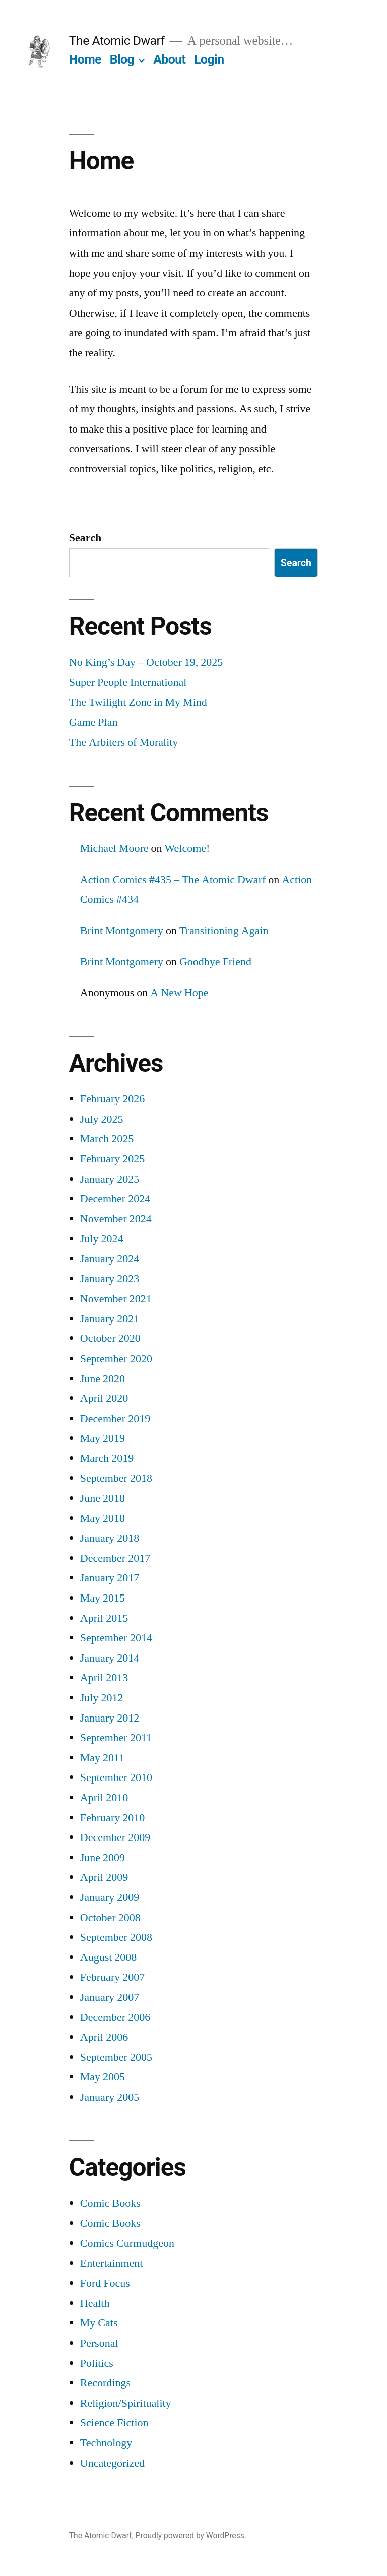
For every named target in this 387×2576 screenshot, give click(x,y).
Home (85, 59)
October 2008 (110, 1918)
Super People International (128, 682)
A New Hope (179, 993)
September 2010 (116, 1777)
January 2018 (109, 1538)
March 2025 (107, 1139)
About (169, 59)
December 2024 (115, 1199)
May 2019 (102, 1438)
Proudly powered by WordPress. (191, 2535)
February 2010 (112, 1818)
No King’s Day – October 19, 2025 (146, 662)
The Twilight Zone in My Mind (138, 702)
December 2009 (115, 1837)
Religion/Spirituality (125, 2403)
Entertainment (111, 2263)
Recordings (105, 2383)
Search (85, 538)
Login (209, 59)
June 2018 (102, 1498)
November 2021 (116, 1299)
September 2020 (116, 1359)
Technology (106, 2443)
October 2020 (110, 1338)
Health (95, 2303)
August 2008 (108, 1957)
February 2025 (112, 1159)
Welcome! (187, 848)
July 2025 (101, 1119)
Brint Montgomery (121, 931)
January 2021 (109, 1319)
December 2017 (115, 1558)
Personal (99, 2343)
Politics (96, 2363)
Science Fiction (114, 2423)
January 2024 (109, 1259)
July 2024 (101, 1239)
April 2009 (104, 1877)
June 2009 (102, 1858)
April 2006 (104, 2037)
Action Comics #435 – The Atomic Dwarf (173, 880)
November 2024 (116, 1219)
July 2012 (101, 1698)
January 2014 (109, 1658)
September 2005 (116, 2057)
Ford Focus (105, 2283)
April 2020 (104, 1398)
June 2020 (102, 1379)
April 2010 (104, 1798)
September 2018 (116, 1478)
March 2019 (107, 1458)
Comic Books (110, 2203)
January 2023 (109, 1279)
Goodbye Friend (215, 962)
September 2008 (116, 1937)
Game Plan (93, 722)
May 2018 (102, 1518)
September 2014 (116, 1638)
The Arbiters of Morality (123, 742)
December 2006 (115, 2017)
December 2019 (115, 1419)
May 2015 (102, 1598)
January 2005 (109, 2097)
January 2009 (109, 1897)
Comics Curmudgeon (127, 2243)
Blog (122, 59)
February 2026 (112, 1099)
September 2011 (116, 1738)
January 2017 (109, 1578)
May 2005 (102, 2077)
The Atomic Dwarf (117, 40)
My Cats (99, 2323)
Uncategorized (112, 2463)
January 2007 (109, 1997)
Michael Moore (114, 848)
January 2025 (109, 1179)
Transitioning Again (224, 931)
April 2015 (104, 1618)
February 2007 (112, 1977)
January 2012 (109, 1718)
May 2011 (102, 1758)
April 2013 (104, 1678)
